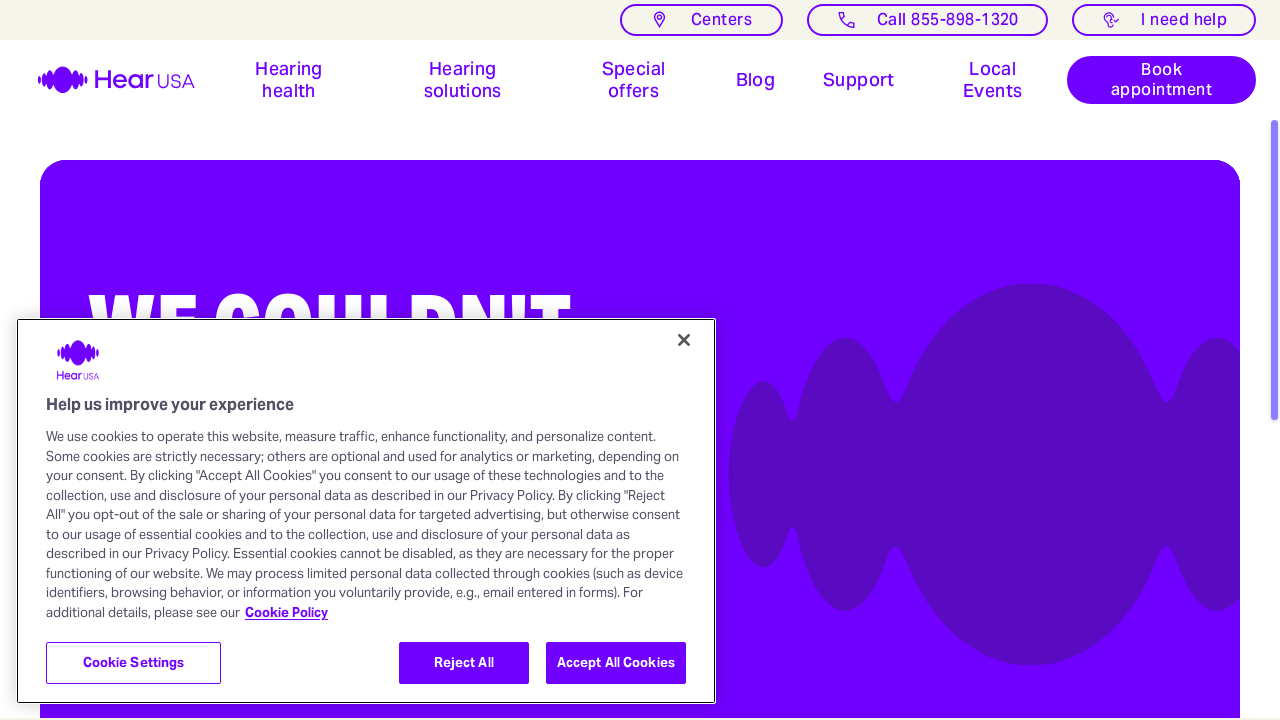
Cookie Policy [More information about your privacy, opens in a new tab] (286, 612)
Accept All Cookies (616, 662)
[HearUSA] (104, 80)
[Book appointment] (1161, 80)
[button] (289, 80)
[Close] (684, 340)
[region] (366, 511)
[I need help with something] (1164, 20)
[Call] (927, 20)
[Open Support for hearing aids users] (859, 80)
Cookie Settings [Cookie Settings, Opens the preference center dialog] (134, 662)
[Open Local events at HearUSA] (993, 80)
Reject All (464, 662)
